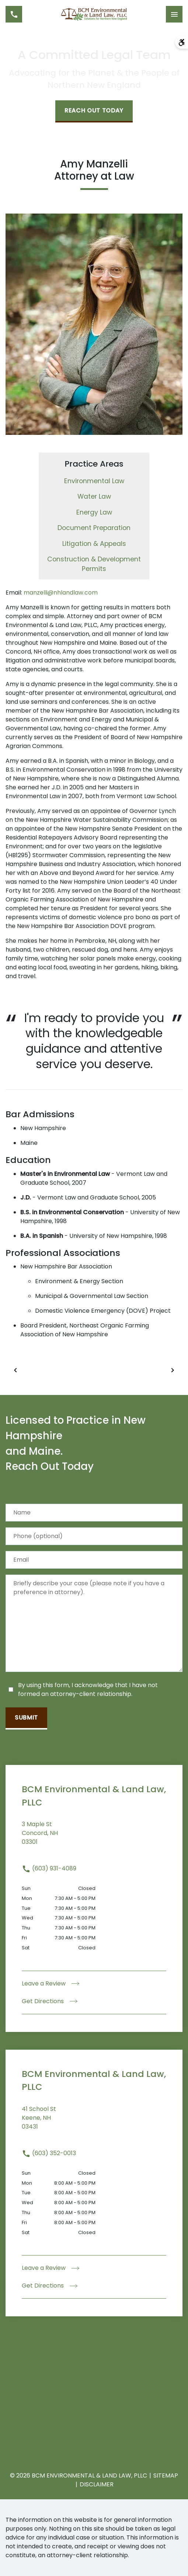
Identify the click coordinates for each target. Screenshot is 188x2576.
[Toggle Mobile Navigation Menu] (174, 14)
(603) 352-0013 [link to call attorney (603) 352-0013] (49, 2153)
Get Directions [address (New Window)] (49, 2001)
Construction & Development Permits (94, 564)
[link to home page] (94, 14)
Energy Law (94, 512)
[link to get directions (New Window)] (94, 1837)
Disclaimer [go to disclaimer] (97, 2484)
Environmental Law (94, 481)
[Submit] (26, 1718)
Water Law (94, 496)
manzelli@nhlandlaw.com (61, 592)
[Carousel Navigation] (94, 1370)
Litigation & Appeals (94, 543)
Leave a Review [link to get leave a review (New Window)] (50, 1983)
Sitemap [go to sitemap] (165, 2475)
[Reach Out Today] (94, 111)
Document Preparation (94, 527)
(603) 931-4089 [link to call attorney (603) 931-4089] (49, 1868)
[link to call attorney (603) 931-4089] (14, 14)
